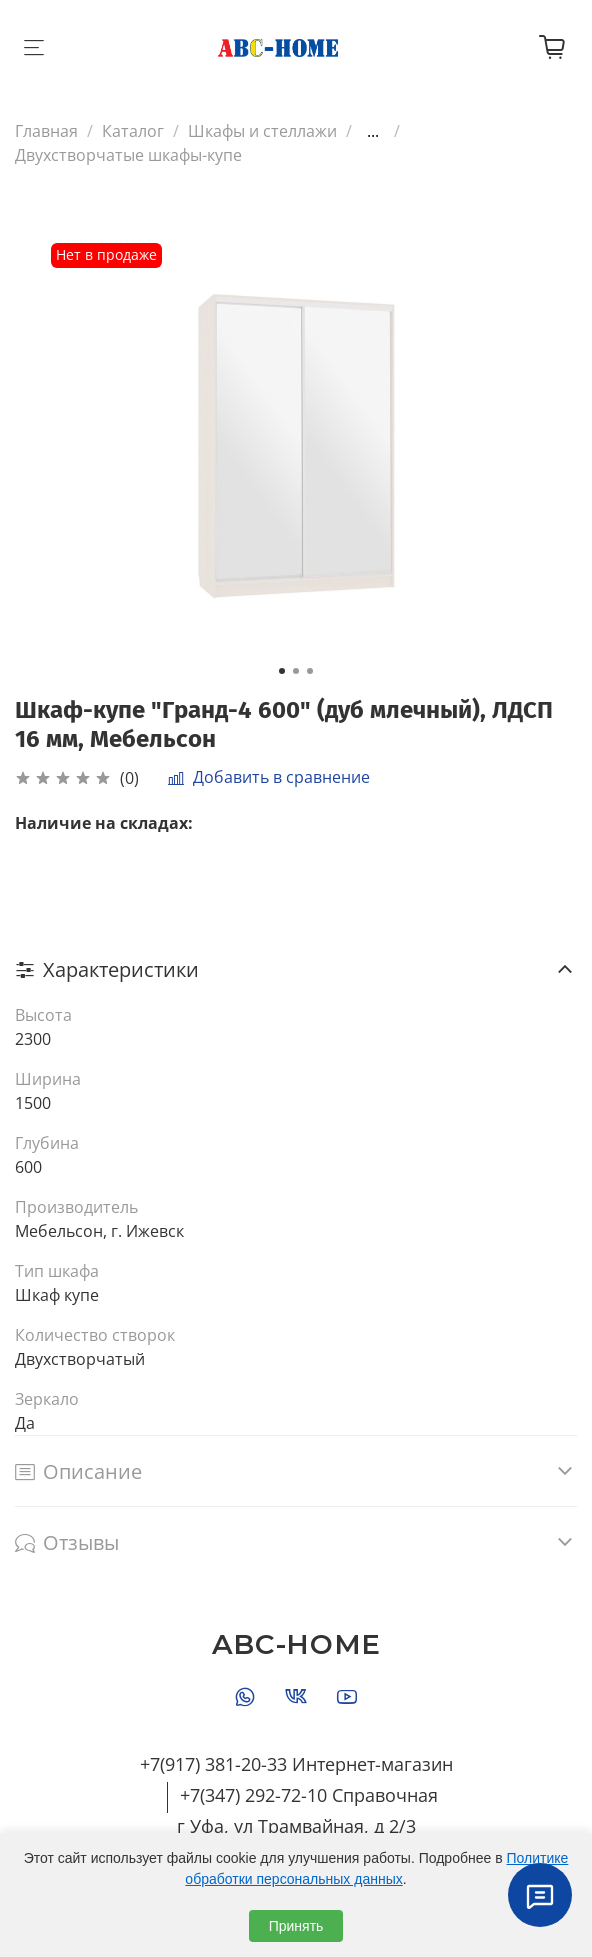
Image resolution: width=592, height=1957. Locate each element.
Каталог (133, 131)
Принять (296, 1926)
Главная (46, 131)
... (373, 131)
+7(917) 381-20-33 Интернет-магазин (296, 1764)
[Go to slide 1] (282, 671)
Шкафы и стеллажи (262, 131)
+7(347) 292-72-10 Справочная (309, 1795)
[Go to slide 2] (296, 671)
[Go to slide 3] (310, 671)
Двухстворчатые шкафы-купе (128, 155)
